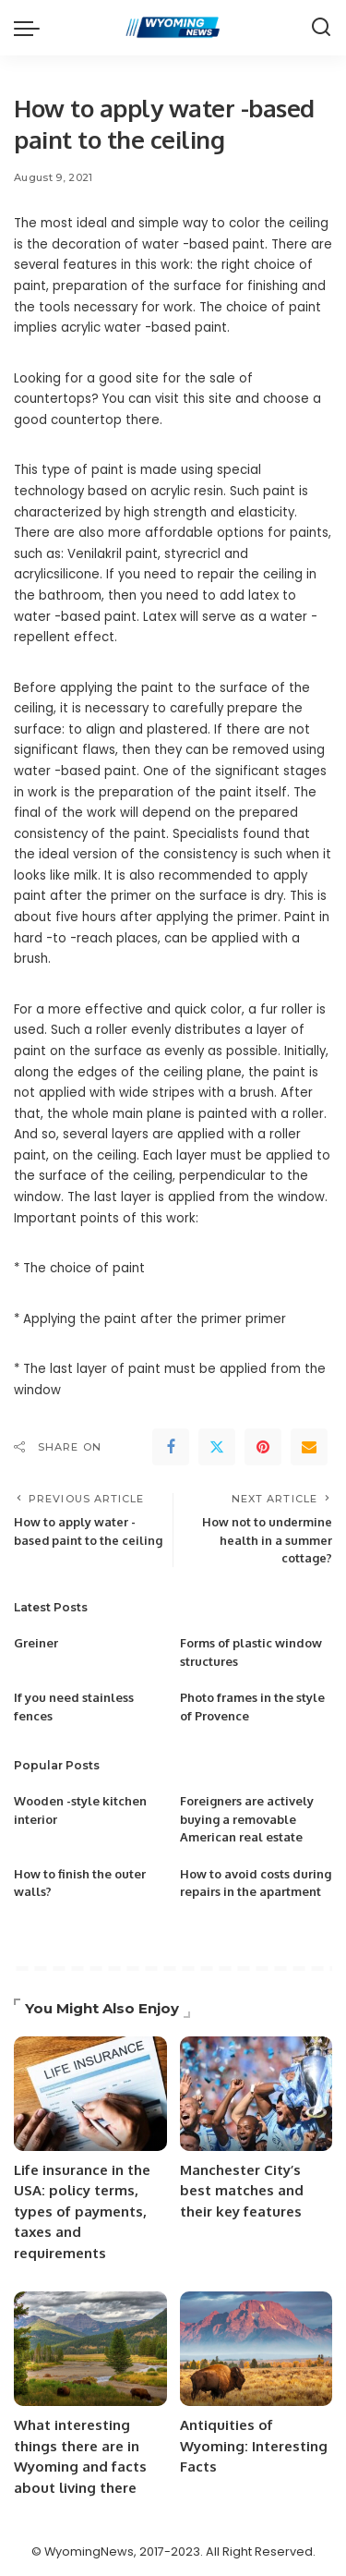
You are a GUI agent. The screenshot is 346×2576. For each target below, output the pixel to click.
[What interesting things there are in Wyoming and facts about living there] (90, 2348)
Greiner (36, 1642)
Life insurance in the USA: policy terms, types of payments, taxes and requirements (82, 2211)
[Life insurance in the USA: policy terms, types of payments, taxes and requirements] (90, 2093)
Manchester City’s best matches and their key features (242, 2190)
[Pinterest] (263, 1446)
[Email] (309, 1446)
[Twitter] (216, 1446)
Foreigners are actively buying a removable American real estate (247, 1818)
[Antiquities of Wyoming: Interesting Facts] (256, 2348)
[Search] (321, 27)
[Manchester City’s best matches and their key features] (256, 2093)
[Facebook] (170, 1446)
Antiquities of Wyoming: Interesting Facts (254, 2445)
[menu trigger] (31, 27)
